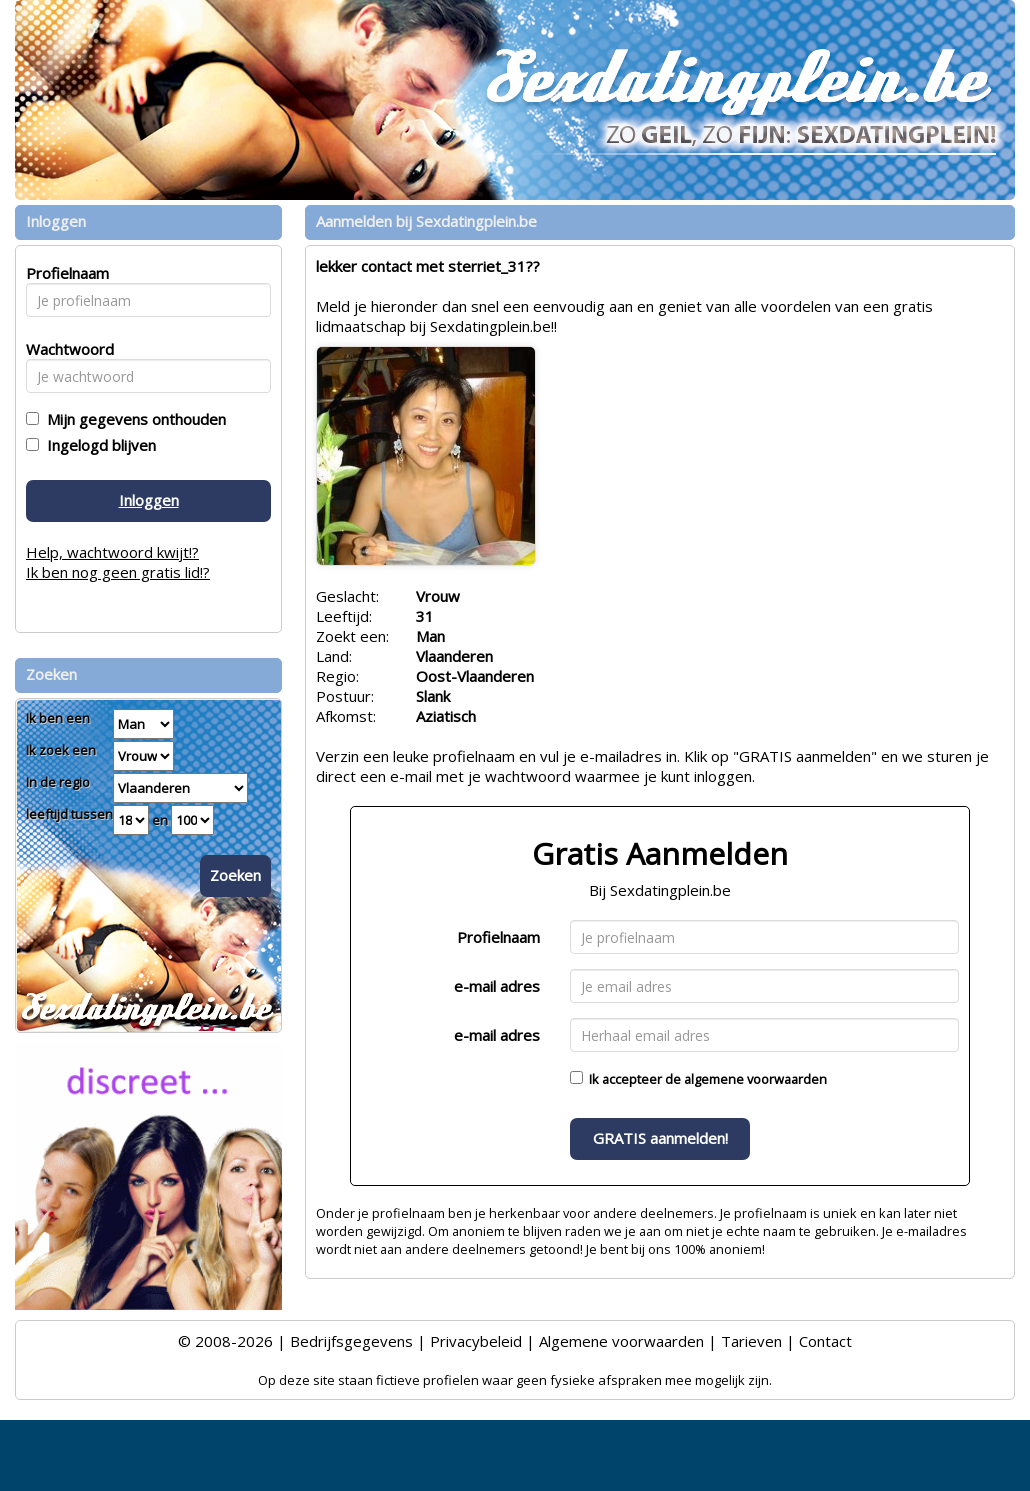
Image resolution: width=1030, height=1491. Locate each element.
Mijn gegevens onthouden (132, 419)
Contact (825, 1341)
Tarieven (751, 1341)
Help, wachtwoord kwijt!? (112, 552)
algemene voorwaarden (755, 1079)
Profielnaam (498, 937)
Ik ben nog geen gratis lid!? (118, 572)
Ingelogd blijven (97, 445)
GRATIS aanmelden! (660, 1138)
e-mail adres (497, 986)
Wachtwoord (64, 349)
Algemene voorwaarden (621, 1341)
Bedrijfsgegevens (351, 1341)
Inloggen (149, 500)
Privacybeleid (476, 1341)
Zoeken (235, 875)
